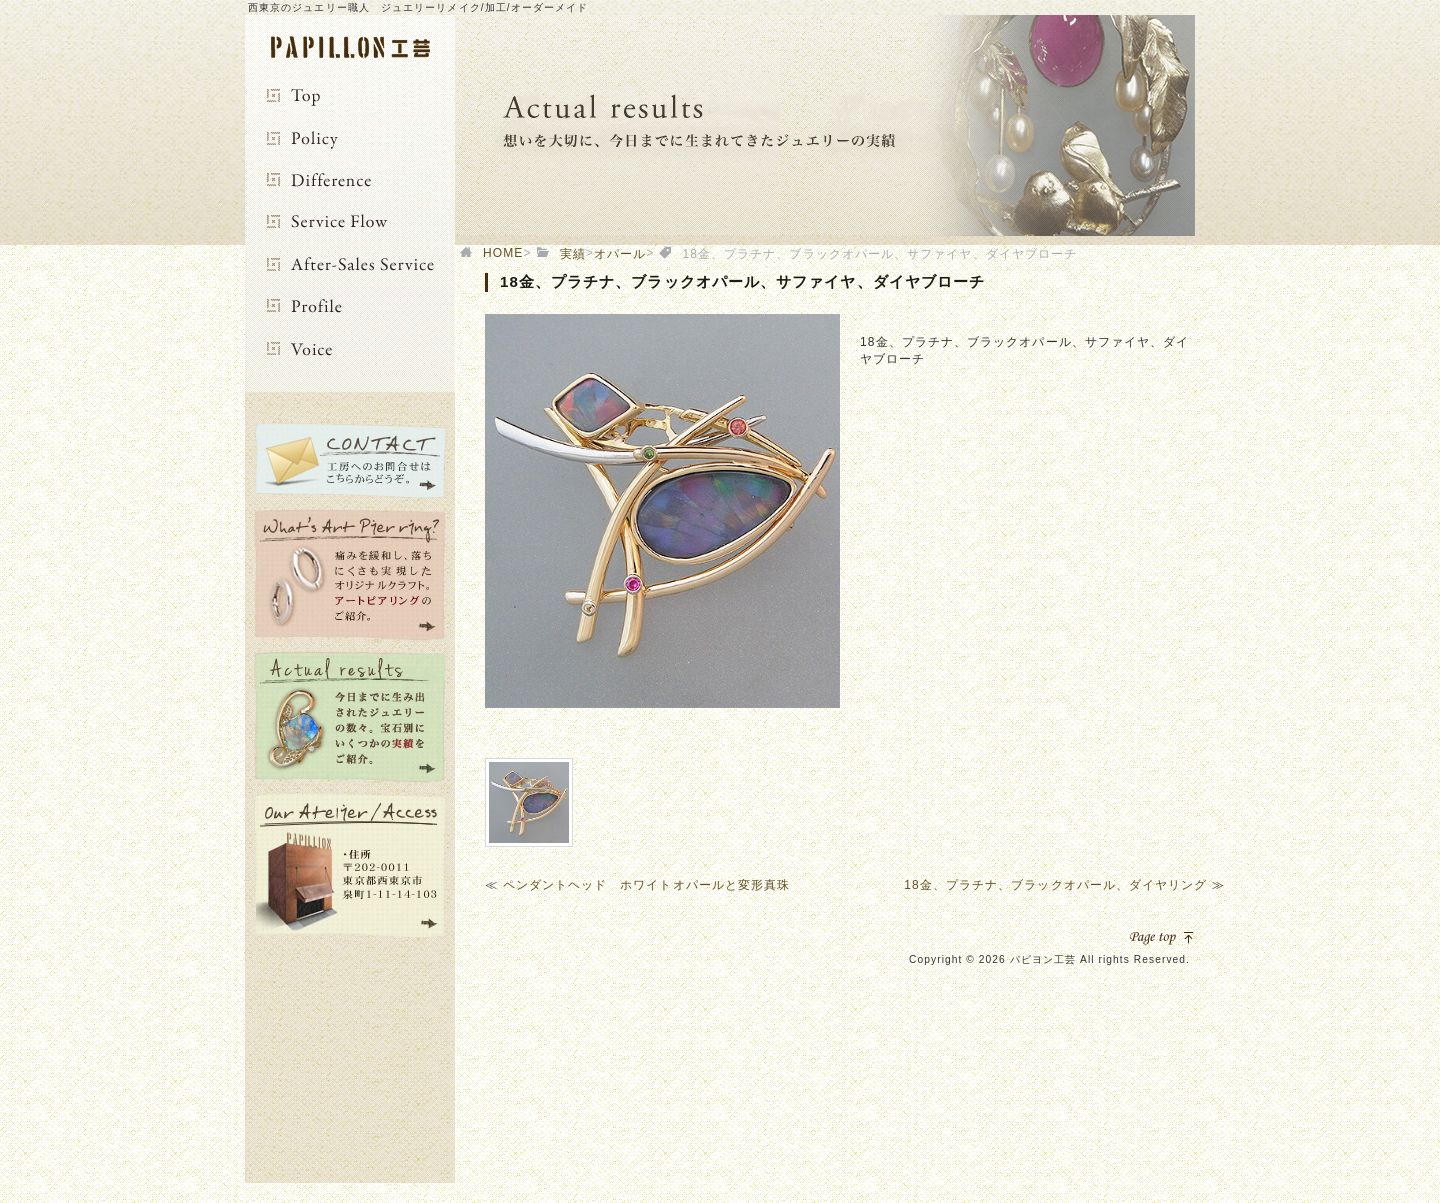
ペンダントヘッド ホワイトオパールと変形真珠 (647, 885)
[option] (662, 511)
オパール (620, 254)
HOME (503, 253)
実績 (573, 254)
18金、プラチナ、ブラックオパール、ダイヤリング (1055, 885)
